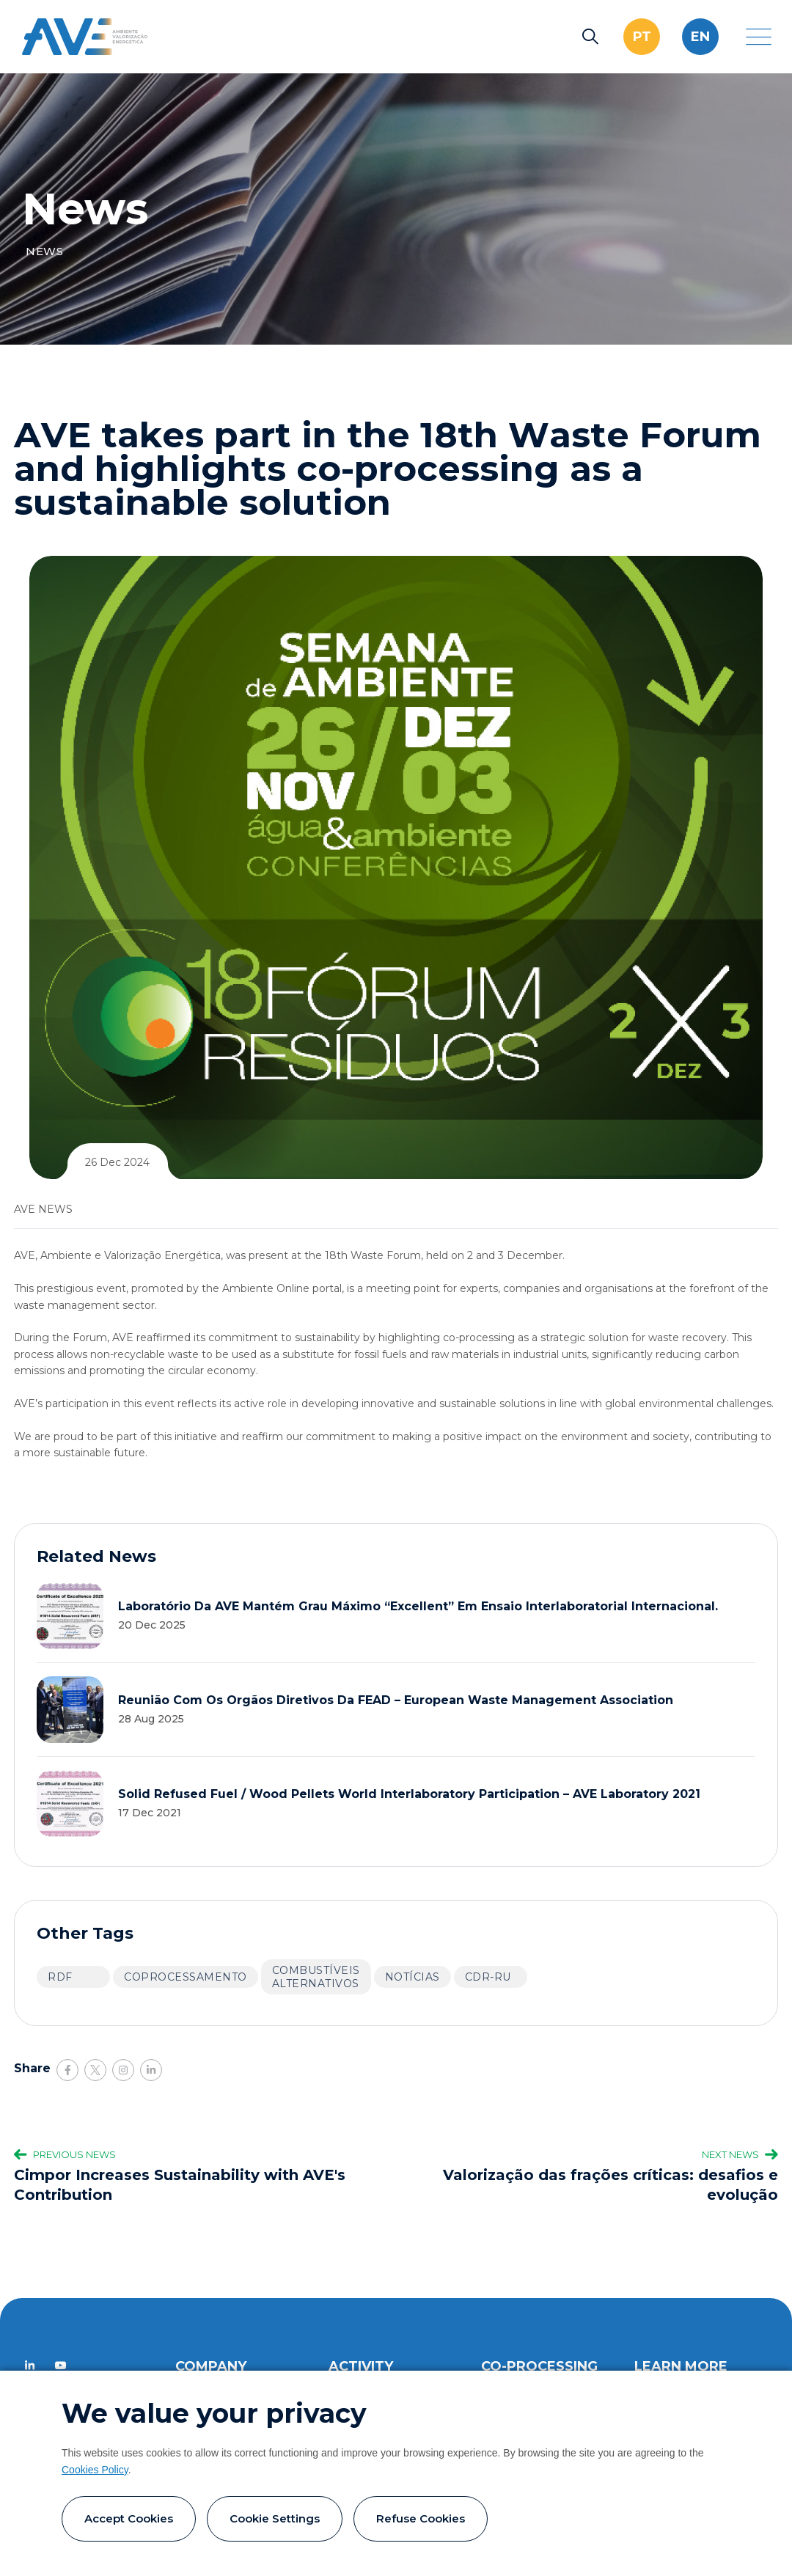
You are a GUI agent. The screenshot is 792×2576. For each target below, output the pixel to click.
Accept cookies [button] (128, 2518)
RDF (60, 1977)
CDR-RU (488, 1977)
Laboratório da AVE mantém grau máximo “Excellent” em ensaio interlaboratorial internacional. (418, 1606)
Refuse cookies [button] (420, 2518)
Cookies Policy (95, 2470)
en (700, 37)
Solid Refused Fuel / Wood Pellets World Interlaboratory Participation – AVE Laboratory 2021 (409, 1794)
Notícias (412, 1977)
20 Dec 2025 (152, 1625)
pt (642, 37)
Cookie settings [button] (275, 2518)
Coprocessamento (185, 1977)
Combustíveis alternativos (316, 1977)
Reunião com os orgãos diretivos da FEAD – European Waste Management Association (395, 1700)
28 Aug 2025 (151, 1718)
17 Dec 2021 (149, 1812)
